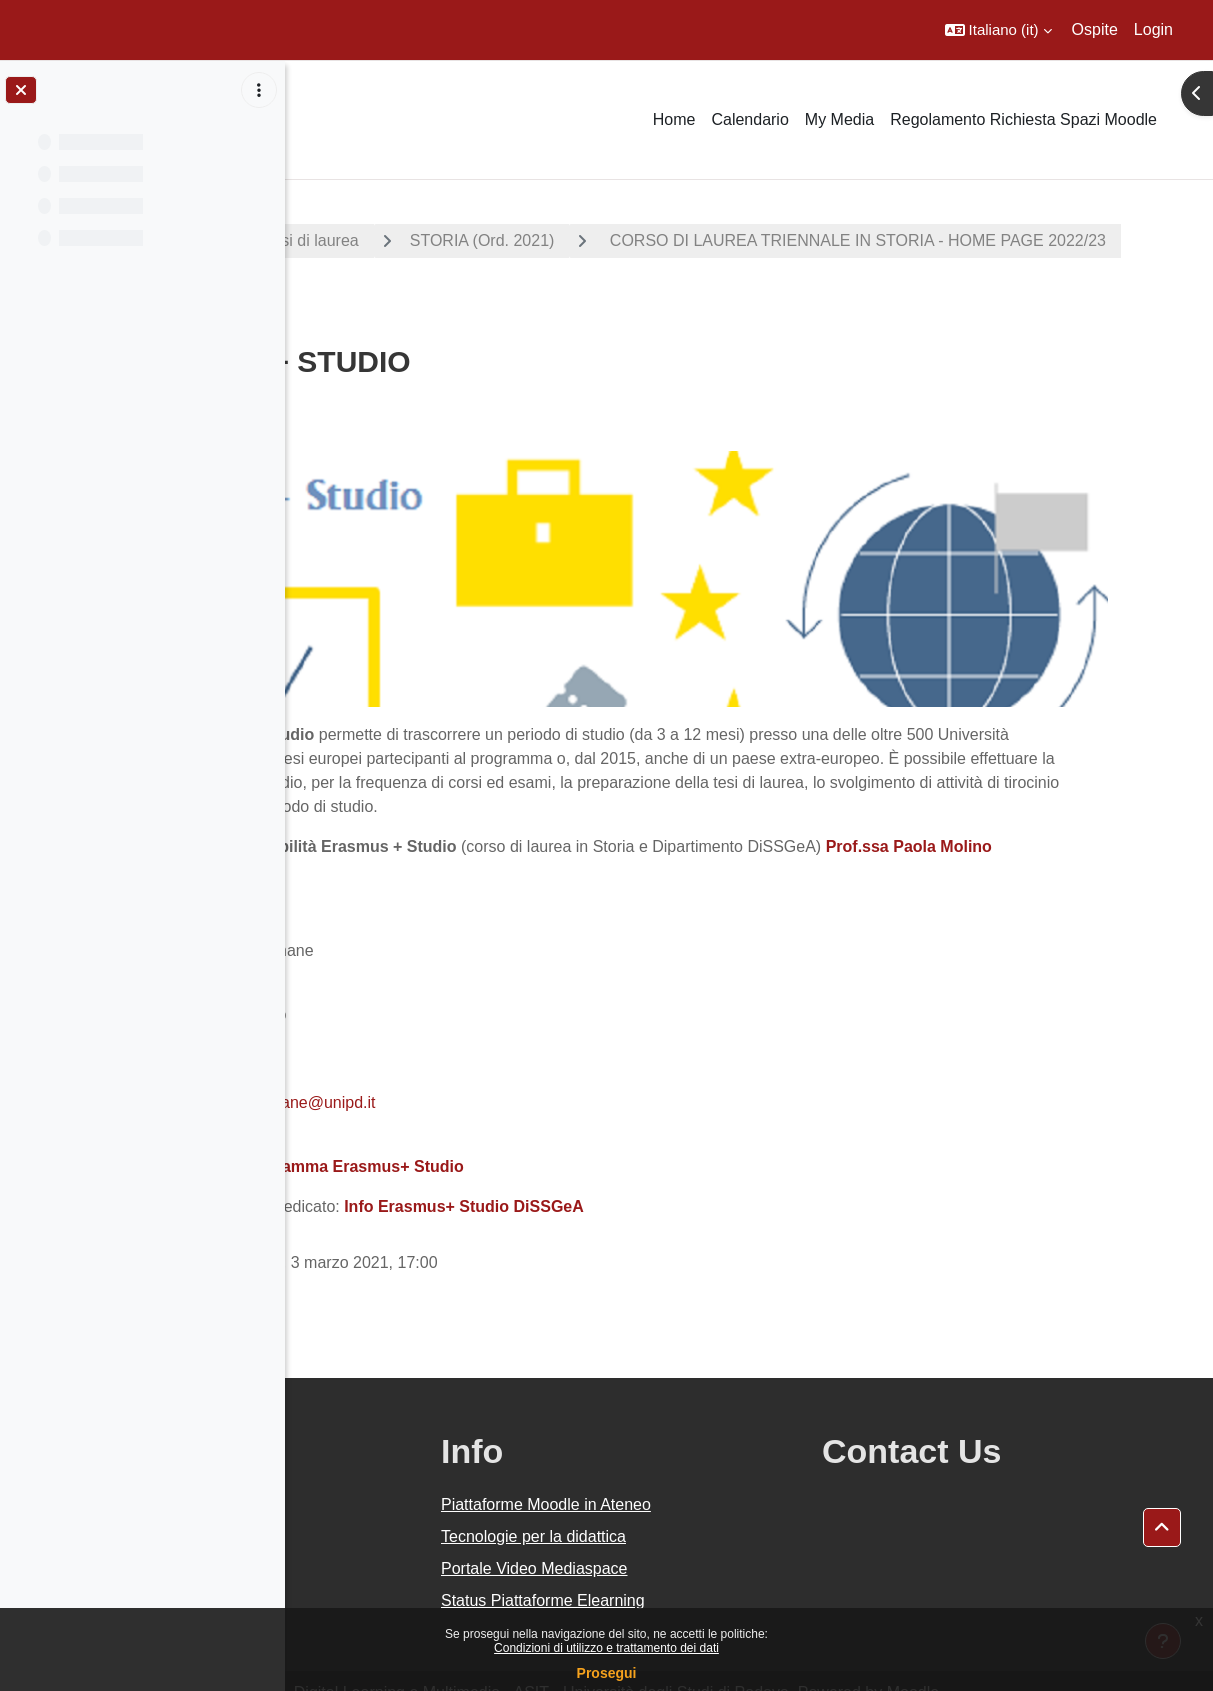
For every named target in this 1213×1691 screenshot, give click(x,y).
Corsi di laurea (545, 240)
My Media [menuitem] (839, 119)
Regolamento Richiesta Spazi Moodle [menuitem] (1023, 119)
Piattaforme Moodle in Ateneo (723, 1475)
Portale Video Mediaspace (711, 1539)
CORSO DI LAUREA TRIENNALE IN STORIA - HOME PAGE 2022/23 (594, 294)
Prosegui (607, 1673)
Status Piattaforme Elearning (720, 1571)
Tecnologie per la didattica (710, 1507)
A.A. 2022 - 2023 (383, 240)
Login (1153, 29)
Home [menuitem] (674, 119)
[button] (998, 30)
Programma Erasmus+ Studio (590, 1137)
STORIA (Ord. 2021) (720, 240)
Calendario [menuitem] (749, 119)
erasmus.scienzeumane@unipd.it (495, 1073)
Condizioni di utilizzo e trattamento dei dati (606, 1648)
